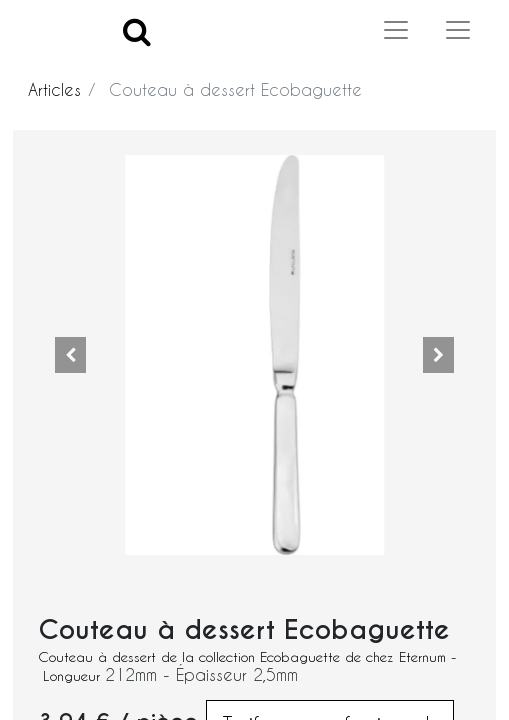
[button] (70, 355)
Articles (54, 89)
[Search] (137, 30)
